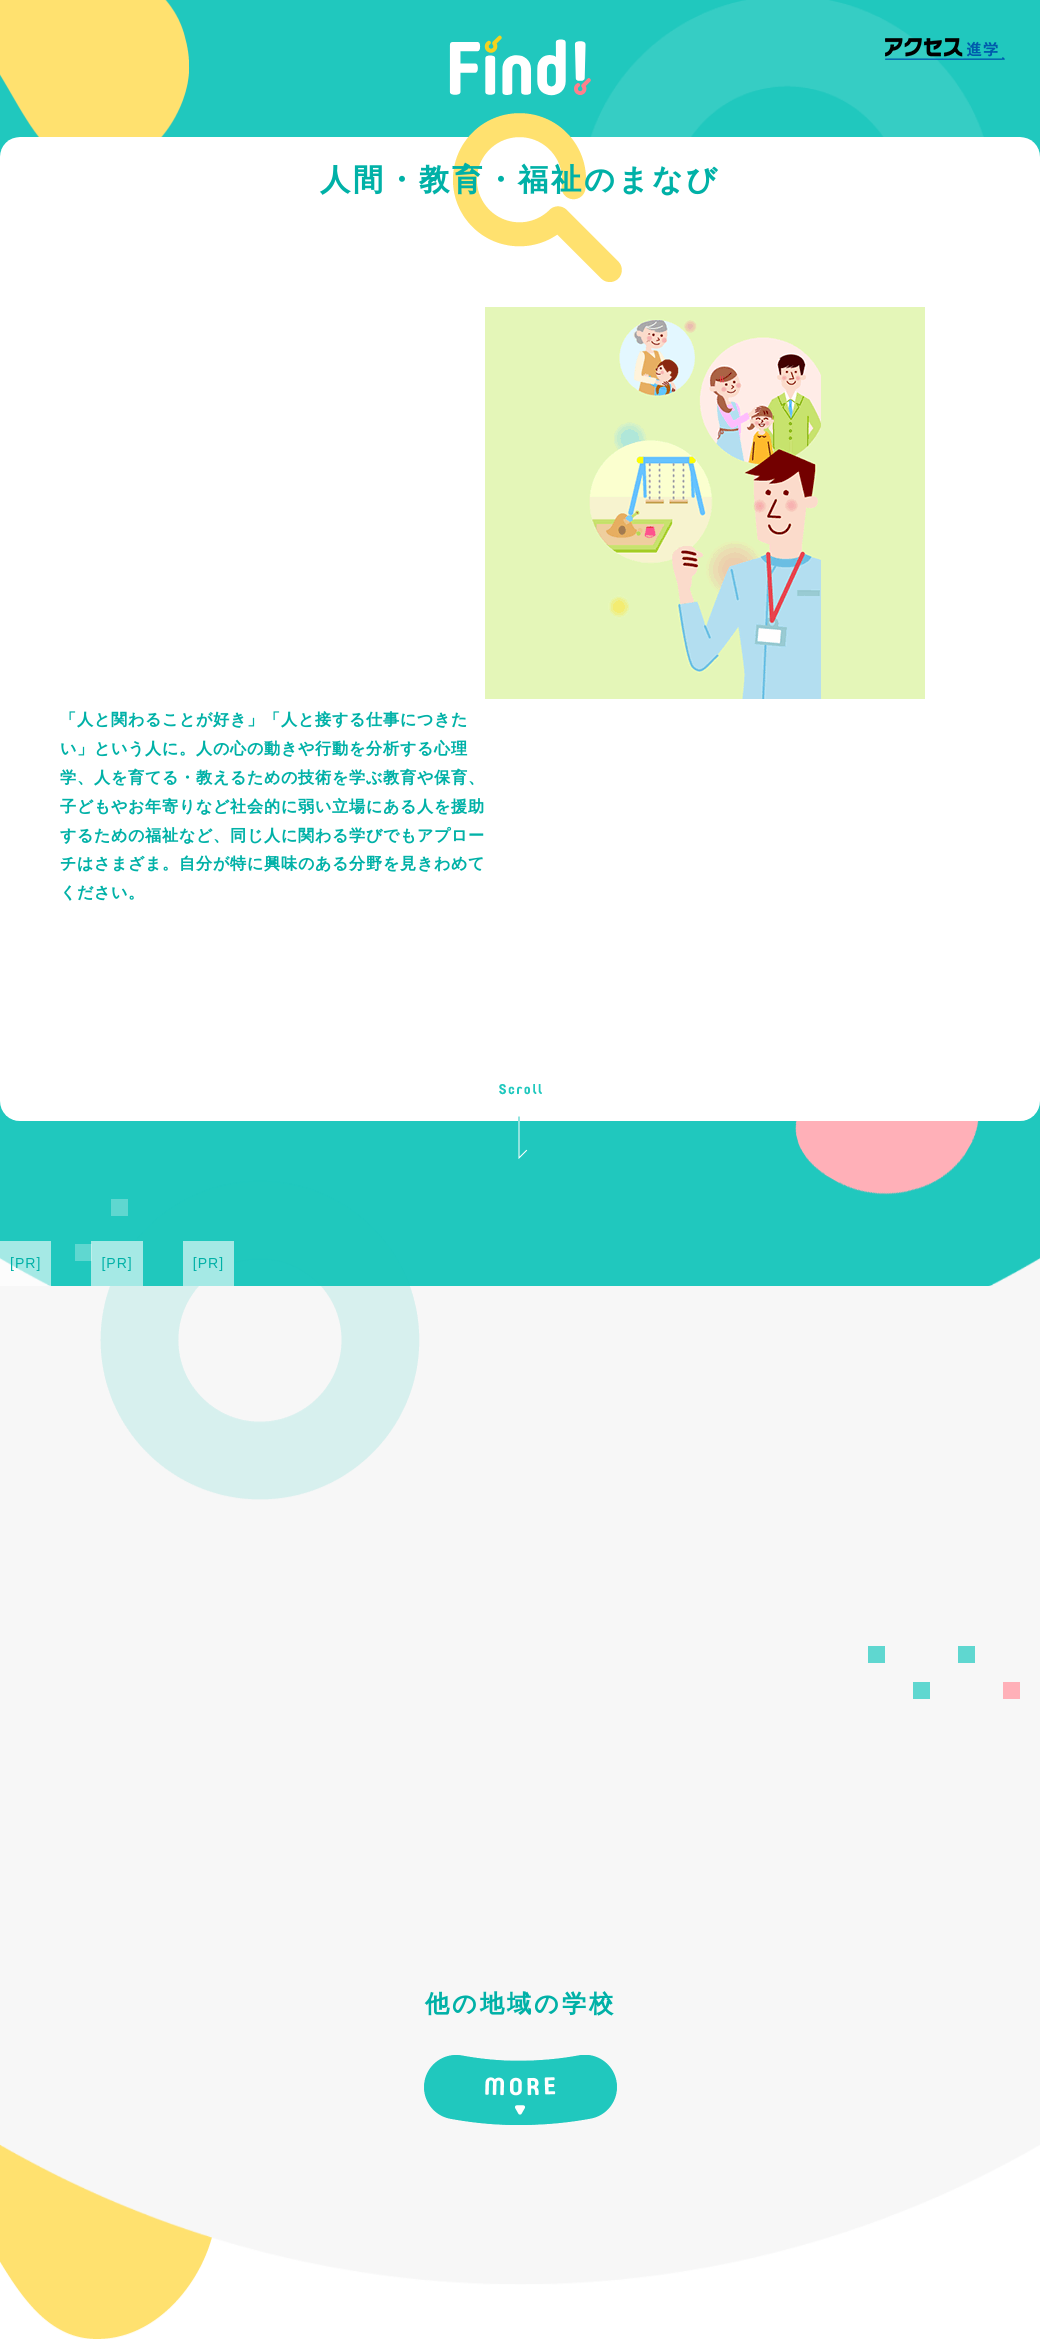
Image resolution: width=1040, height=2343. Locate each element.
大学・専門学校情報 (352, 2258)
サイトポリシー (649, 2258)
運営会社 (924, 2258)
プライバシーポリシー (798, 2258)
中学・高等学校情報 (508, 2258)
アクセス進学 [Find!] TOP (175, 2258)
